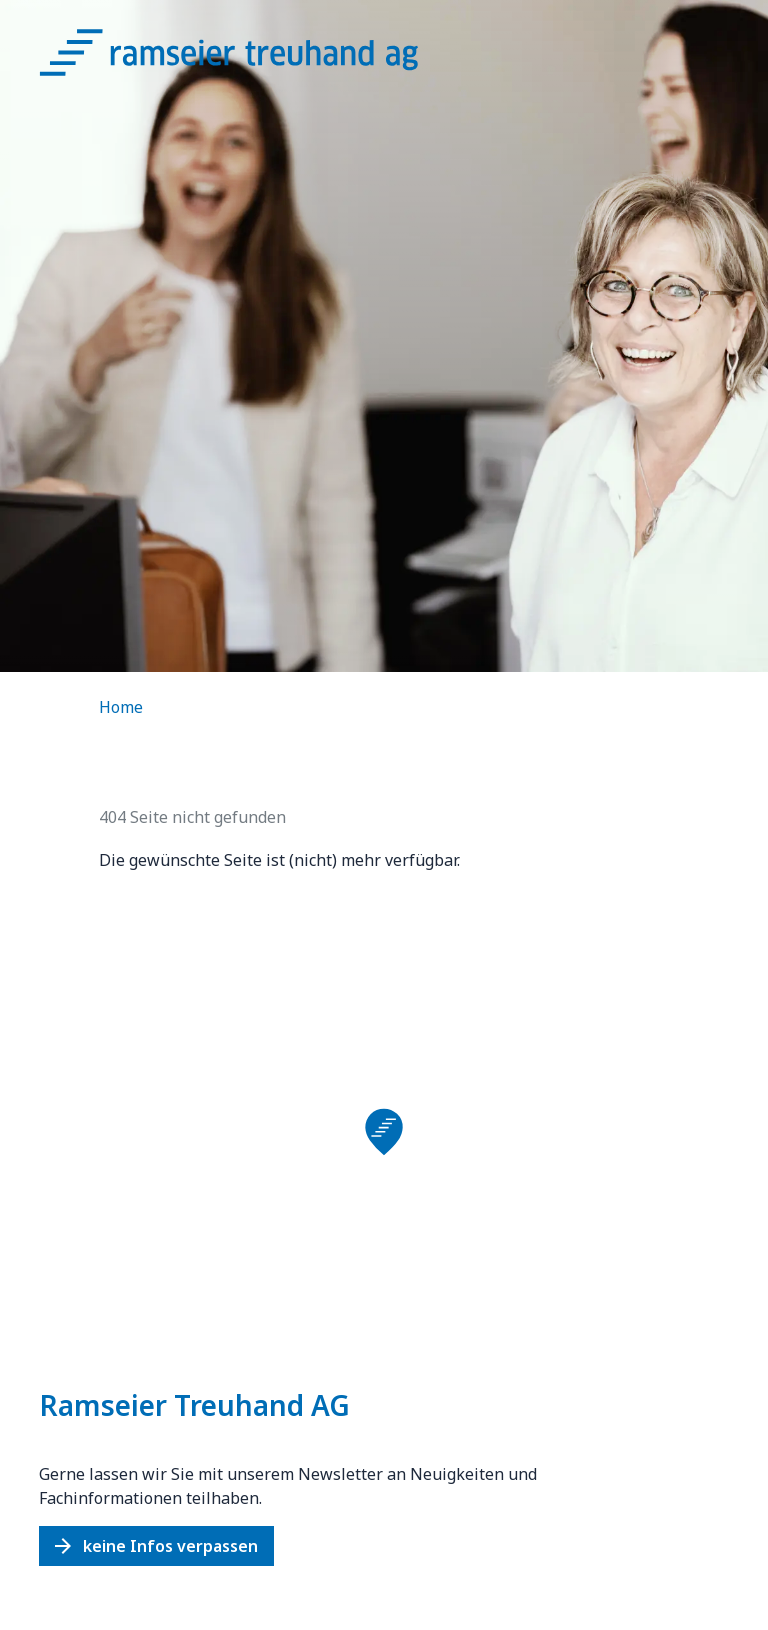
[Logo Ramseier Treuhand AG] (249, 58)
